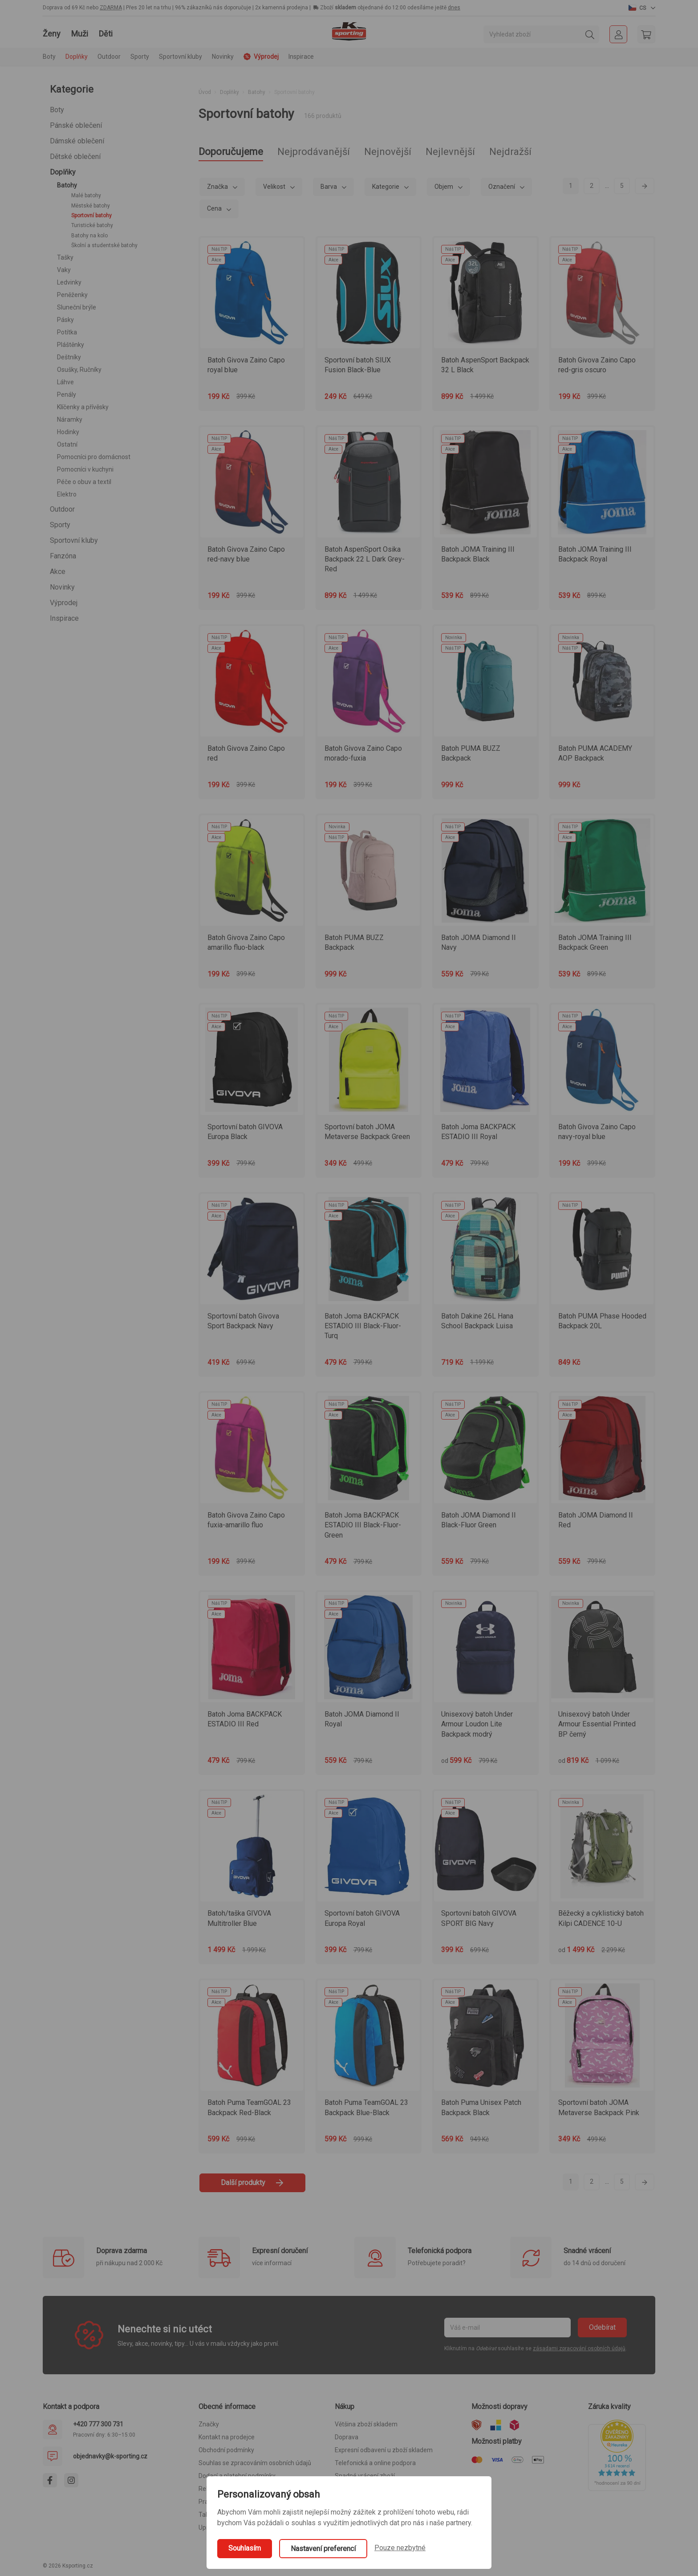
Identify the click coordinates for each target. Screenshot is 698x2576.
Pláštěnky (70, 344)
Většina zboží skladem (366, 2424)
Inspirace (301, 56)
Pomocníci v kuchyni (85, 469)
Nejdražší (510, 151)
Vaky (64, 269)
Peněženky (72, 294)
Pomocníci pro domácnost (93, 456)
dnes (454, 7)
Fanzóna (63, 556)
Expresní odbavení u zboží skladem (384, 2450)
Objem (444, 186)
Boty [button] (49, 56)
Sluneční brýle (76, 307)
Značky (209, 2424)
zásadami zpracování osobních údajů (579, 2348)
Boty (57, 110)
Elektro (67, 494)
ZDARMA (111, 7)
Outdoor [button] (109, 56)
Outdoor (62, 509)
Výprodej (63, 602)
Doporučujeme (231, 151)
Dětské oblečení (75, 156)
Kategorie (386, 186)
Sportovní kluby (74, 540)
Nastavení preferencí (323, 2548)
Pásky (65, 319)
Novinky (223, 56)
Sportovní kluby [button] (180, 56)
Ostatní (67, 444)
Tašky (65, 257)
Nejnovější (387, 151)
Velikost (275, 186)
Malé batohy (86, 195)
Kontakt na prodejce (227, 2437)
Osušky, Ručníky (79, 369)
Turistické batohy (92, 225)
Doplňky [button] (76, 56)
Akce (57, 571)
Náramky (69, 419)
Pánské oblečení (76, 125)
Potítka (67, 332)
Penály (66, 394)
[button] (642, 7)
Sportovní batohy (91, 215)
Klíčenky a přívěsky (83, 407)
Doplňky (63, 172)
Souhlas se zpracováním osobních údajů (255, 2462)
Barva (329, 186)
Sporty (60, 525)
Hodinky (68, 431)
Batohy (67, 185)
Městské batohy (90, 206)
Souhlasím (244, 2548)
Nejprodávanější (313, 151)
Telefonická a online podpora (375, 2462)
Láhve (65, 382)
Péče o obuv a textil (84, 481)
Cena (215, 208)
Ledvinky (69, 282)
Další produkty (252, 2182)
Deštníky (69, 357)
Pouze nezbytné (400, 2547)
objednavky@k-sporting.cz (110, 2456)
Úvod (205, 92)
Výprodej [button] (261, 56)
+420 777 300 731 (98, 2424)
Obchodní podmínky (226, 2450)
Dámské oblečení (77, 141)
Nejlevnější (450, 151)
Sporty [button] (139, 56)
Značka (218, 186)
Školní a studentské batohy (104, 245)
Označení (502, 186)
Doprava (346, 2437)
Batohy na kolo (89, 235)
